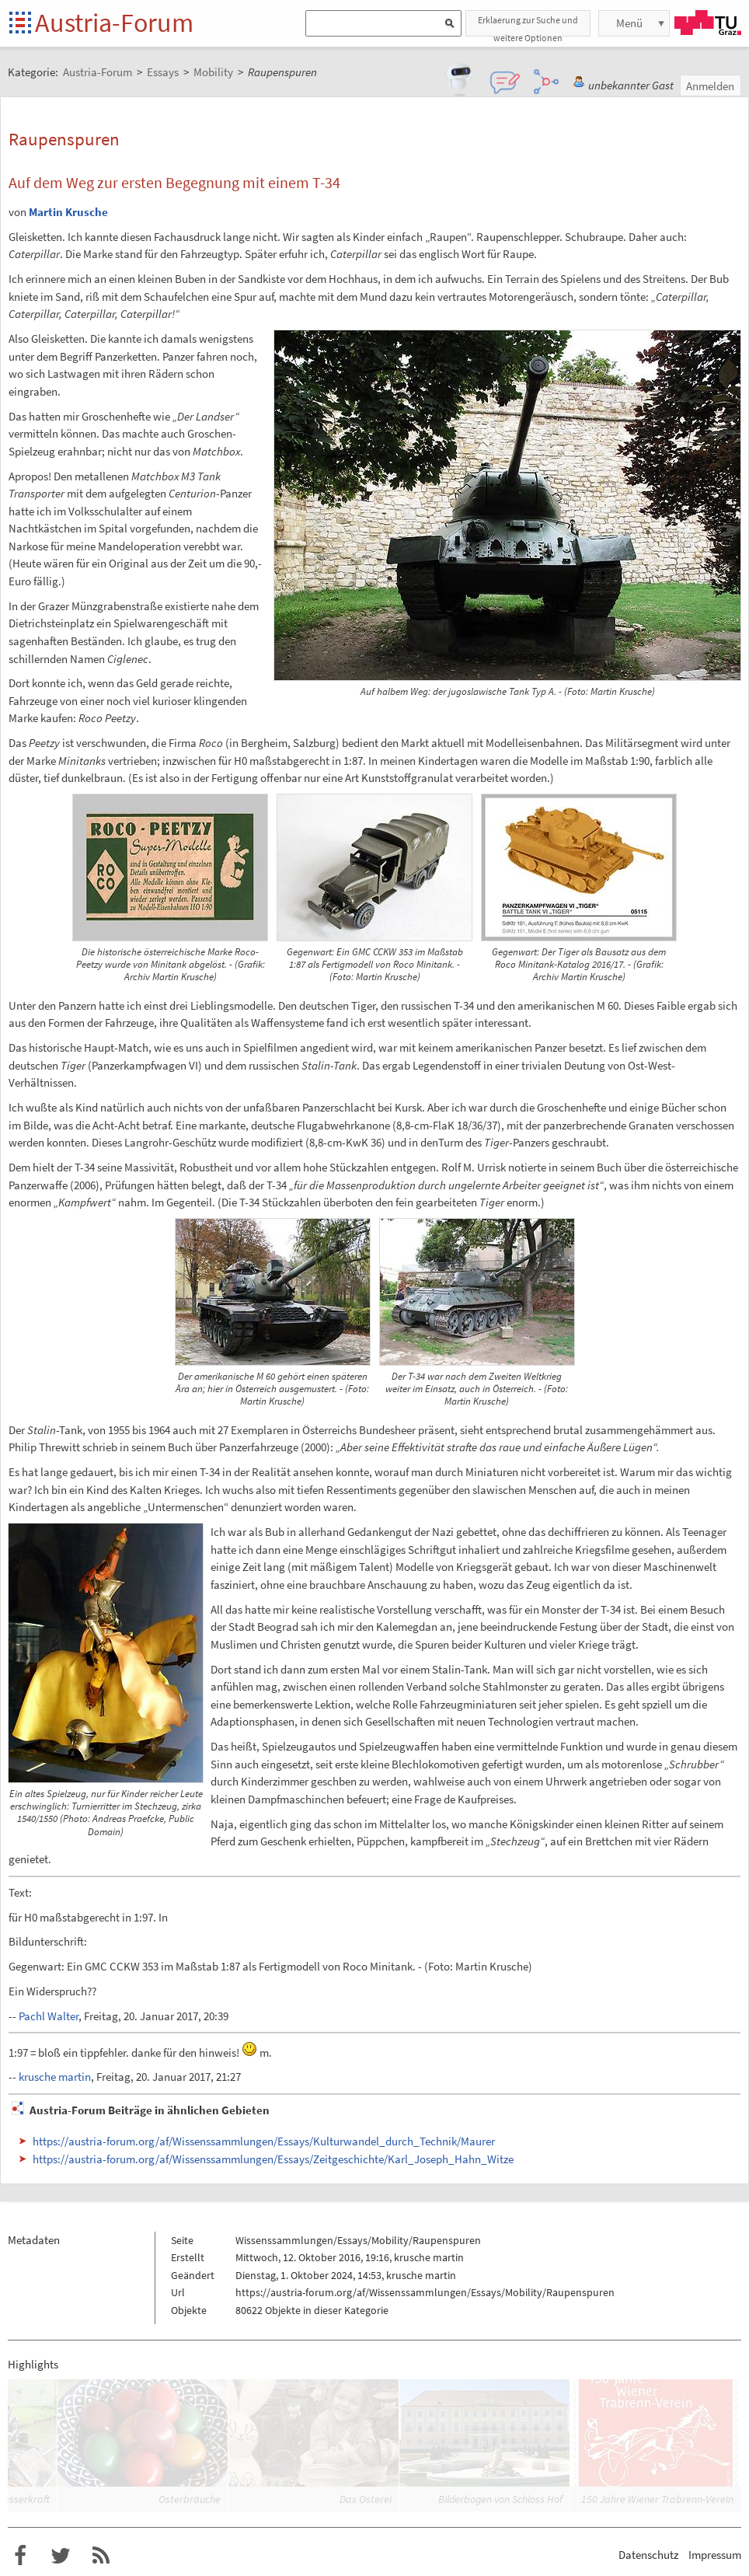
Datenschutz (648, 2554)
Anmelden (710, 86)
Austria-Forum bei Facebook (20, 2555)
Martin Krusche (68, 211)
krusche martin (55, 2076)
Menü (629, 23)
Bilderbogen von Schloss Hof (500, 2499)
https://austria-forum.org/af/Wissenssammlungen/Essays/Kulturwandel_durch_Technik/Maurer (264, 2141)
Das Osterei (366, 2499)
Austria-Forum (114, 22)
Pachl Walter (48, 2016)
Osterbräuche (190, 2499)
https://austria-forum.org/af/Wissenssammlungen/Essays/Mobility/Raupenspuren (425, 2292)
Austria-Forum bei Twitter (60, 2555)
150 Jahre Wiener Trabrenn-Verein (657, 2499)
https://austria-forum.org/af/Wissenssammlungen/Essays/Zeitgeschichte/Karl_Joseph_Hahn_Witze (273, 2159)
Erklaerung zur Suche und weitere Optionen (528, 25)
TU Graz (707, 22)
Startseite (21, 23)
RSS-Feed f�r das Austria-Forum (101, 2555)
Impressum (714, 2554)
